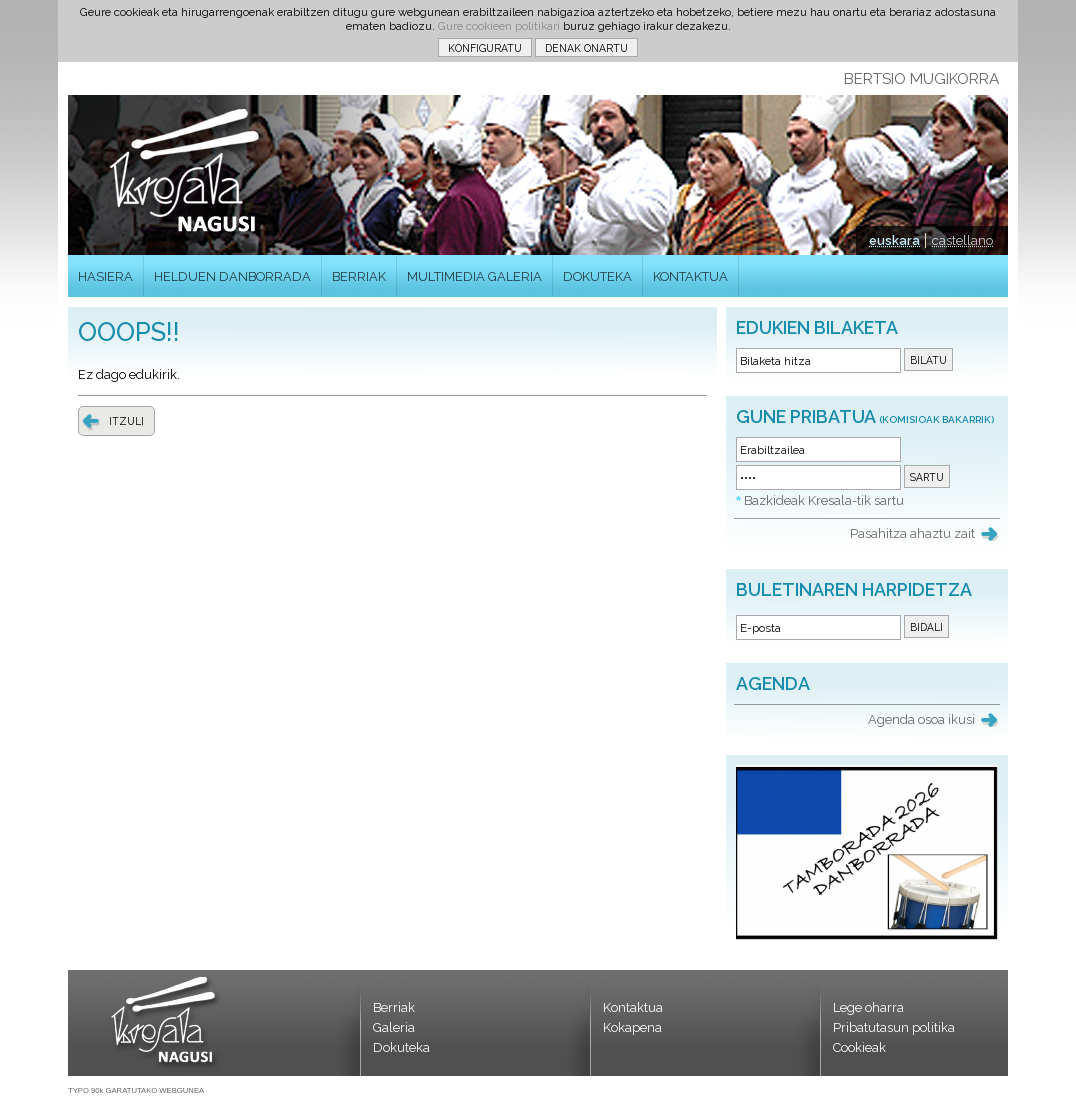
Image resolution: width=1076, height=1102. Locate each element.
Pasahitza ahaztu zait (912, 533)
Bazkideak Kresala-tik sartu (824, 500)
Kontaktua (633, 1007)
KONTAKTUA (690, 276)
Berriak (394, 1007)
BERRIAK (359, 276)
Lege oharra (868, 1007)
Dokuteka (401, 1047)
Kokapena (632, 1027)
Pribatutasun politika (894, 1027)
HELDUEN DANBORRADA (232, 276)
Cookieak (859, 1047)
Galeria (394, 1027)
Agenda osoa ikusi (921, 719)
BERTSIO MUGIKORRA (921, 79)
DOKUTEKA (597, 276)
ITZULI (126, 421)
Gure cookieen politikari (499, 26)
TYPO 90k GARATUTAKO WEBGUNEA (136, 1090)
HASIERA (105, 276)
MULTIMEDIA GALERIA (474, 276)
